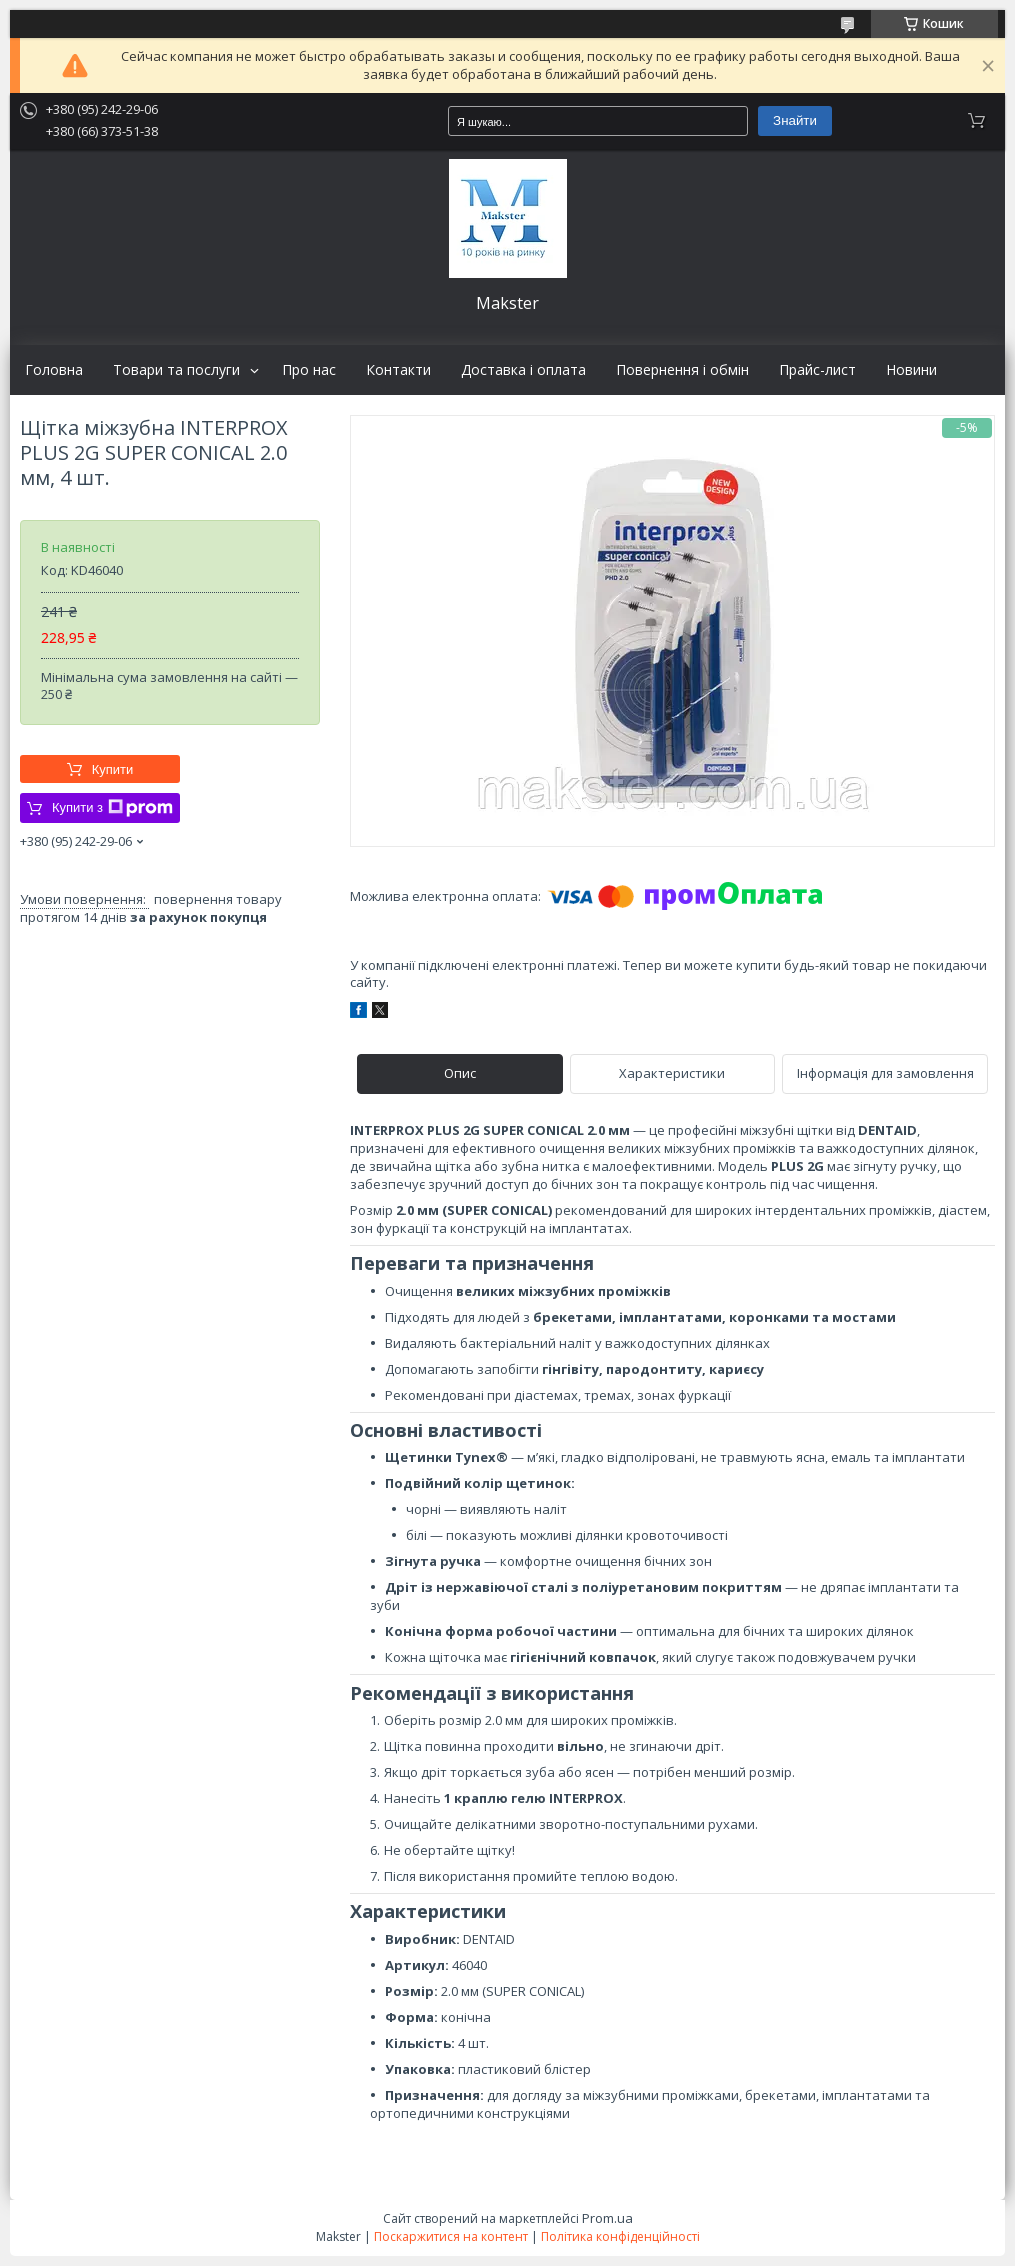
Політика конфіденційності (620, 2236)
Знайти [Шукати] (795, 120)
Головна (54, 370)
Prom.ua (607, 2218)
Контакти (398, 370)
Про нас (309, 370)
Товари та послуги (176, 370)
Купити (113, 769)
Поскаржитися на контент (451, 2236)
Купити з (112, 808)
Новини (911, 370)
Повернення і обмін (682, 370)
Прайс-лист (817, 370)
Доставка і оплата (523, 370)
